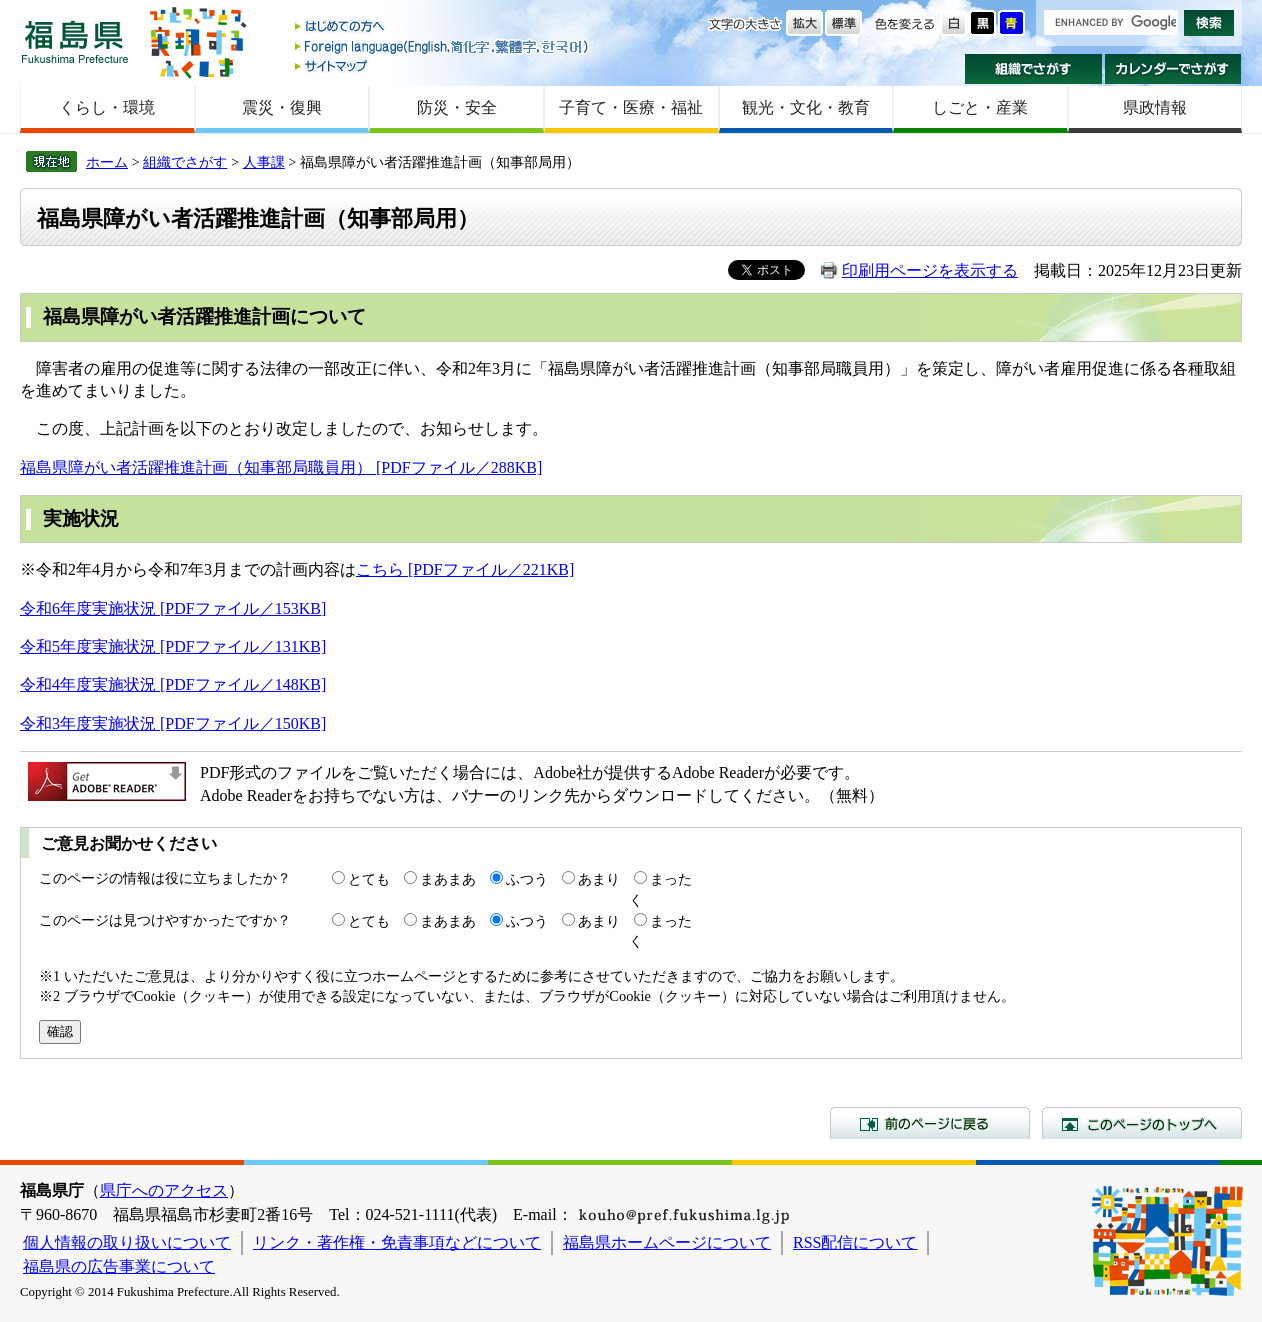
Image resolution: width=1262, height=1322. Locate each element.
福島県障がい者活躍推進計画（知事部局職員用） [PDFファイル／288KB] (281, 467)
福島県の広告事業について (119, 1266)
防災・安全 (457, 107)
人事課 (264, 162)
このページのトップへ (1142, 1123)
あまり (599, 879)
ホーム (107, 162)
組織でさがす (1033, 69)
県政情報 (1155, 107)
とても (369, 879)
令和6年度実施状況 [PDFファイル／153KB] (173, 608)
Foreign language (443, 46)
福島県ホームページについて (667, 1242)
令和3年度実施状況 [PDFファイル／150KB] (173, 723)
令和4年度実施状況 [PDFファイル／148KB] (173, 684)
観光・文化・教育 (806, 107)
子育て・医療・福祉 (631, 107)
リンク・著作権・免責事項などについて (397, 1242)
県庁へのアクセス (164, 1190)
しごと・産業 (980, 107)
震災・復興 (282, 107)
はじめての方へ (443, 27)
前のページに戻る (930, 1123)
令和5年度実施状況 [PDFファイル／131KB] (173, 646)
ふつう (527, 879)
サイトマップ (443, 65)
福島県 (75, 41)
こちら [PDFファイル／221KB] (465, 569)
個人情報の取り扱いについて (127, 1242)
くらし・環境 (107, 107)
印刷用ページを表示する (930, 270)
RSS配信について (855, 1242)
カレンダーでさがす (1173, 69)
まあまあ (448, 879)
